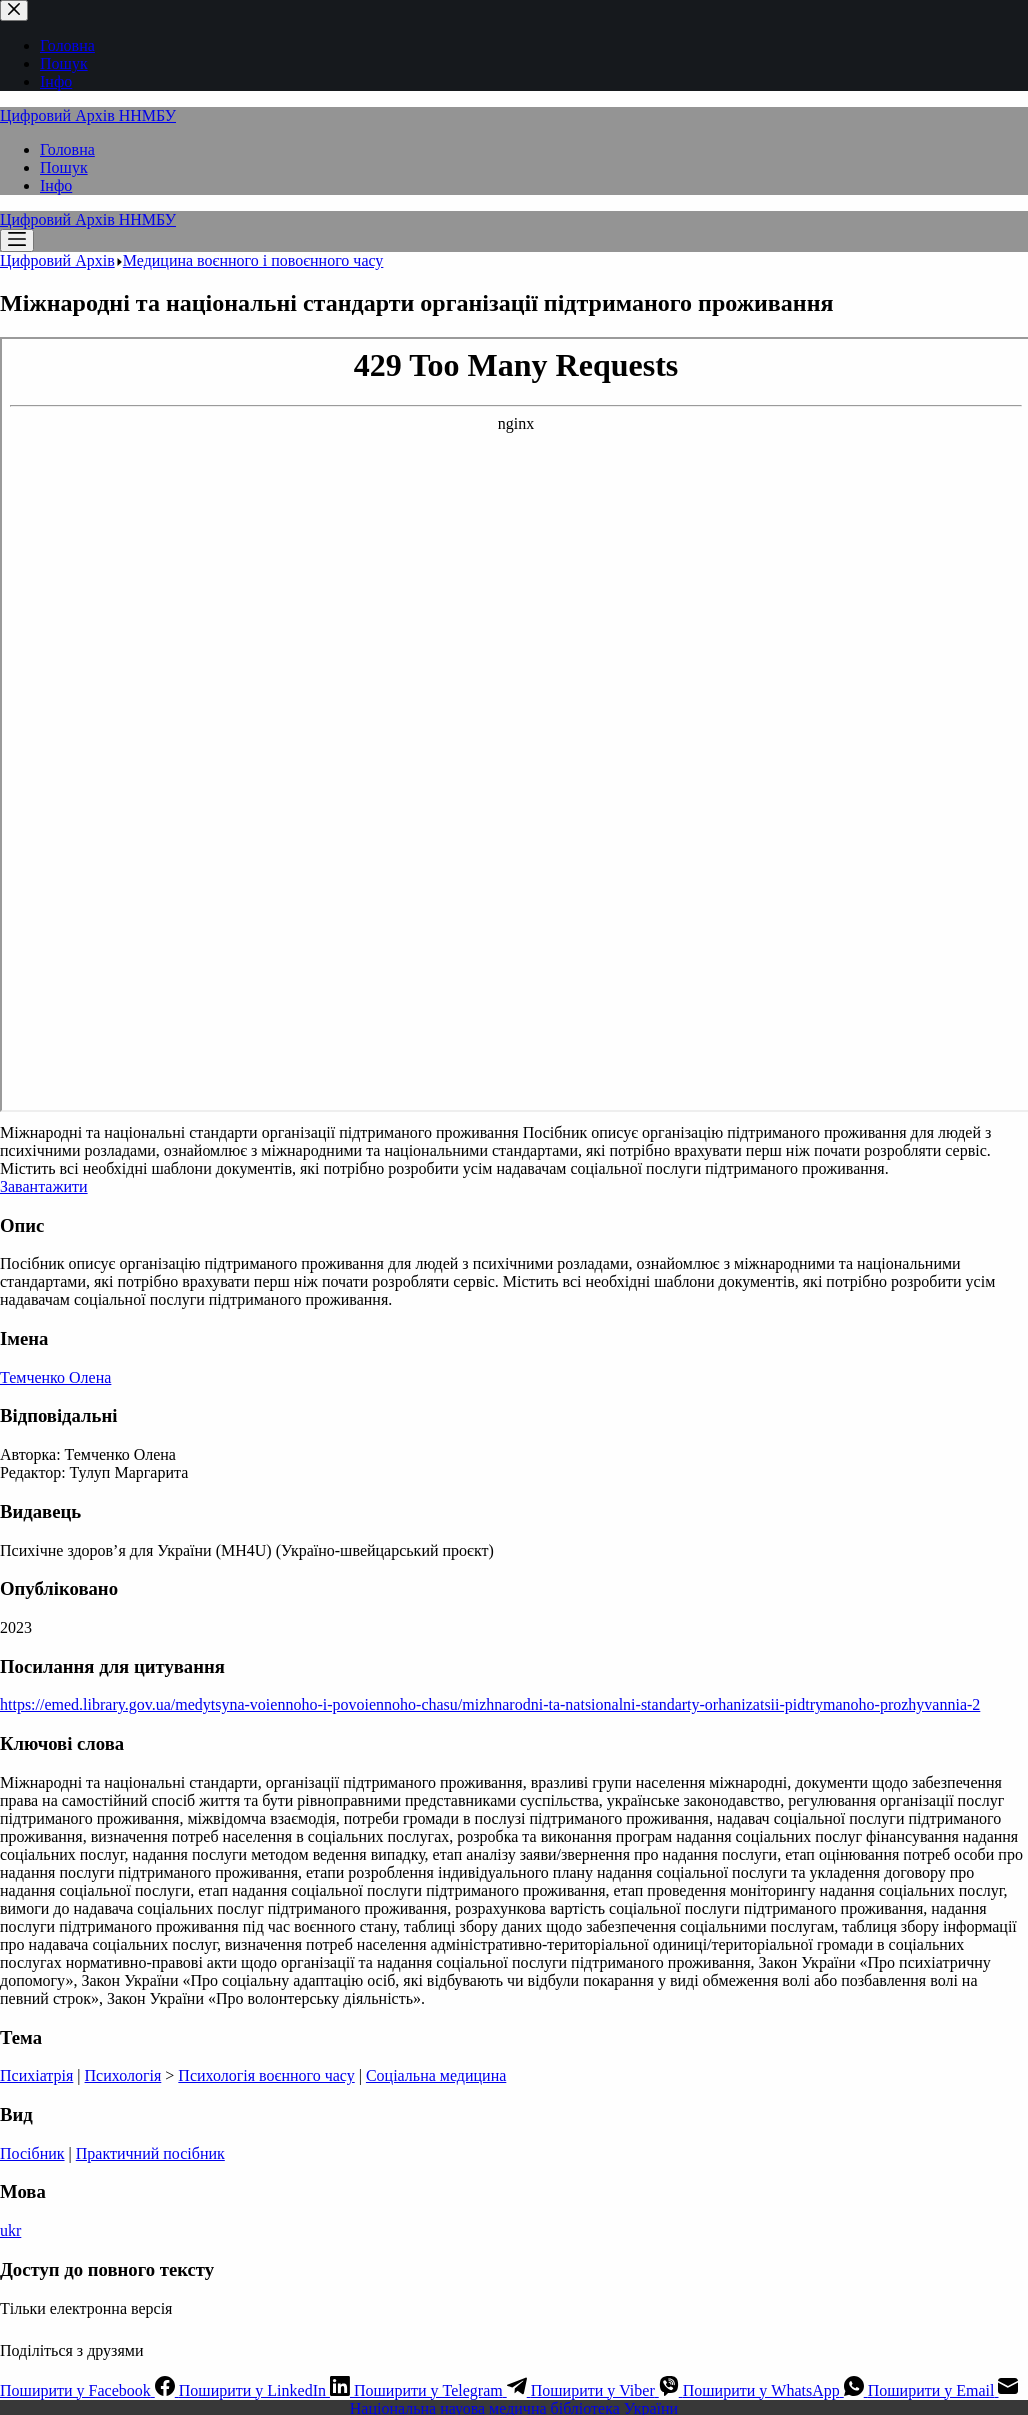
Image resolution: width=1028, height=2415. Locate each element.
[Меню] (17, 240)
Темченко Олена (55, 1377)
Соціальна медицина (436, 2075)
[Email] (943, 2390)
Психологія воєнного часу (266, 2075)
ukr (10, 2230)
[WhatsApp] (775, 2390)
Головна (67, 149)
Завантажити (44, 1186)
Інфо (56, 185)
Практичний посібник (150, 2153)
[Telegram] (442, 2390)
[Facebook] (89, 2390)
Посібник (32, 2153)
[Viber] (607, 2390)
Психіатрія (36, 2075)
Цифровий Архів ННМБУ (88, 115)
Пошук (64, 167)
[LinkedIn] (266, 2390)
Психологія (123, 2075)
